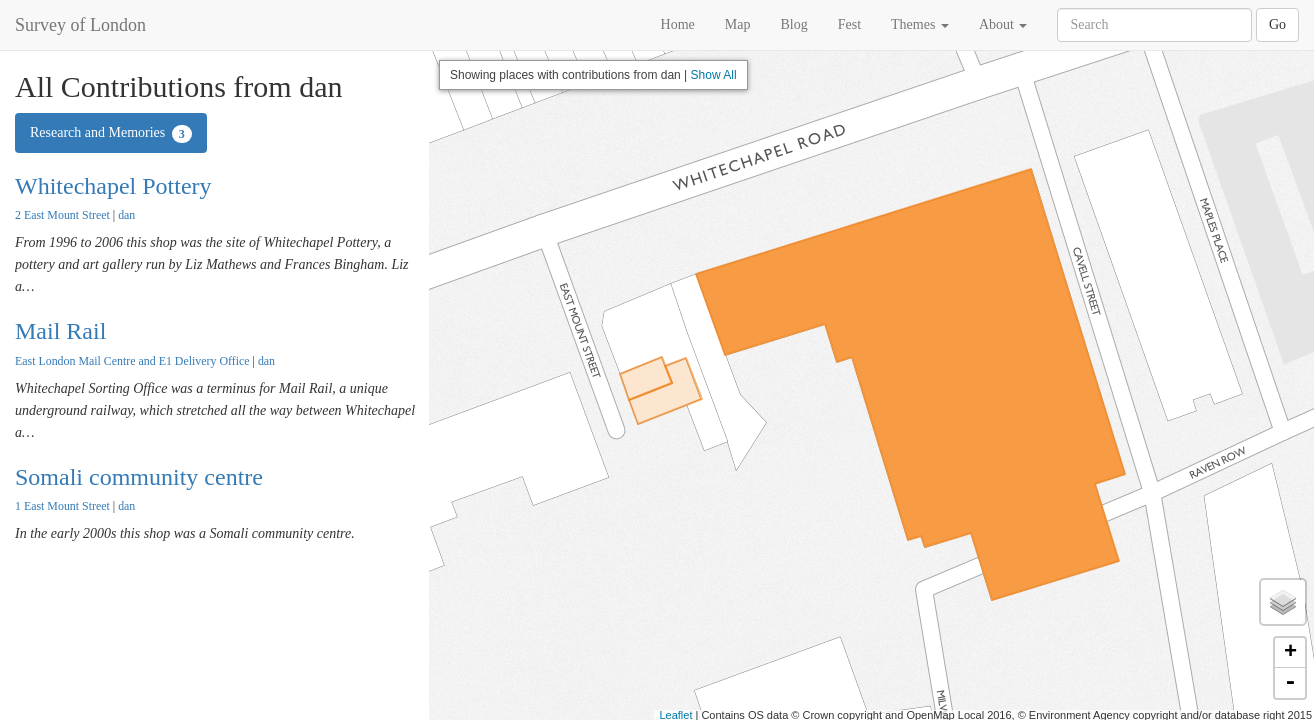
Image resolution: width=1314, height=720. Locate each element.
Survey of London (80, 25)
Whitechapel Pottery (113, 186)
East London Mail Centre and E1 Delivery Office (132, 361)
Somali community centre (139, 477)
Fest (849, 24)
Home (678, 24)
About (1003, 24)
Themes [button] (920, 24)
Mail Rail (60, 331)
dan (126, 215)
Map (738, 24)
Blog (793, 24)
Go (1277, 24)
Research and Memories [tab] (111, 134)
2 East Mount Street (62, 215)
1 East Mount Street (62, 506)
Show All (714, 75)
